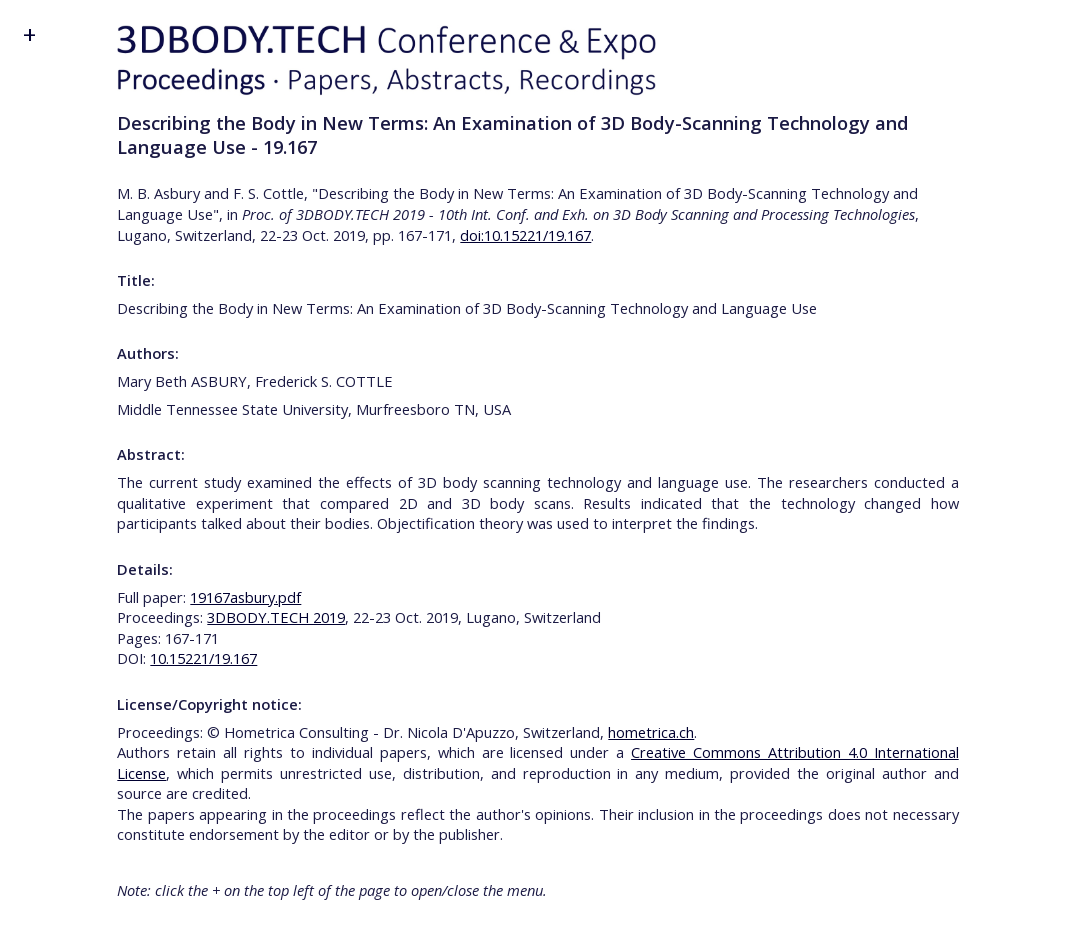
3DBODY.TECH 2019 (276, 617)
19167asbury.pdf (245, 597)
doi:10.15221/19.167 (525, 235)
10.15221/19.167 (203, 658)
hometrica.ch (651, 732)
